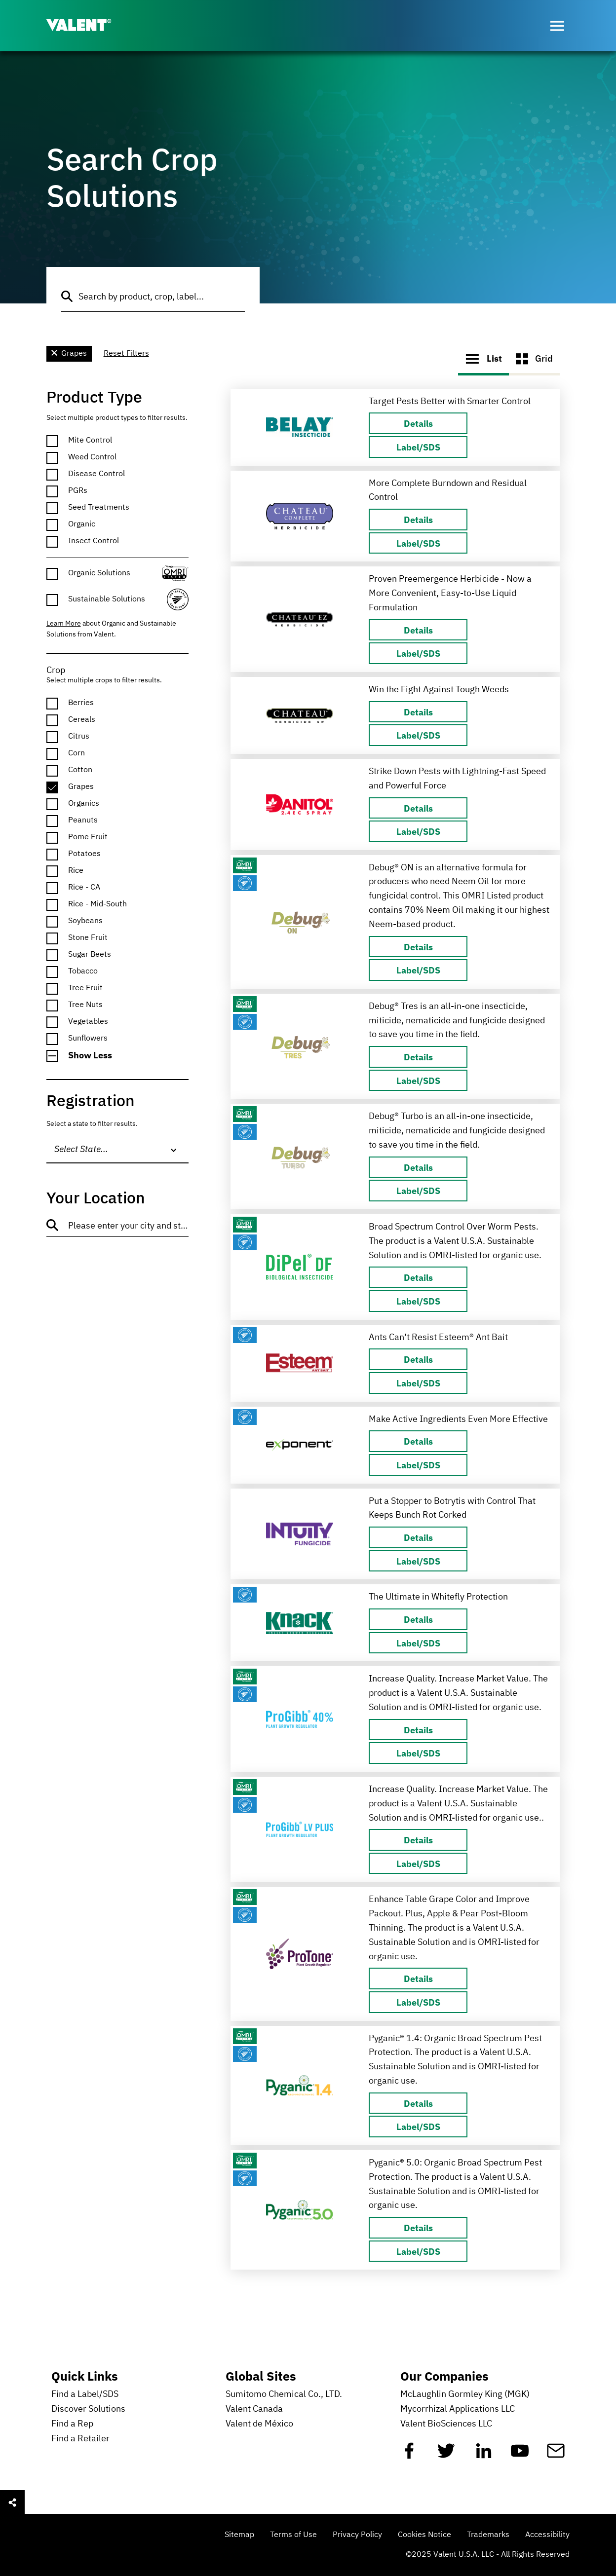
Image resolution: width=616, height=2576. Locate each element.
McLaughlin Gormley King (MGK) (465, 2394)
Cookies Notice (424, 2535)
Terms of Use (293, 2535)
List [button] (483, 358)
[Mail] (556, 2455)
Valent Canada (254, 2409)
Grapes (69, 354)
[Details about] (418, 423)
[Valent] (86, 26)
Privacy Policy (357, 2535)
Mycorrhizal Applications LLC (457, 2409)
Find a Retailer (80, 2438)
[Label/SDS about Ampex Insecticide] (418, 447)
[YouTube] (520, 2455)
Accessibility (547, 2535)
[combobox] (117, 1149)
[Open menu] (557, 25)
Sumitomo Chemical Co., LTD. (284, 2394)
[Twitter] (446, 2455)
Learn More (63, 623)
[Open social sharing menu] (12, 2502)
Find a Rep (72, 2424)
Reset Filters (126, 354)
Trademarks (488, 2535)
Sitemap (239, 2535)
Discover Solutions (88, 2409)
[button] (117, 1056)
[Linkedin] (484, 2455)
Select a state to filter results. (92, 1123)
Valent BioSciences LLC (446, 2424)
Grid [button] (534, 359)
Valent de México (259, 2424)
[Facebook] (409, 2455)
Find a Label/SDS (84, 2394)
